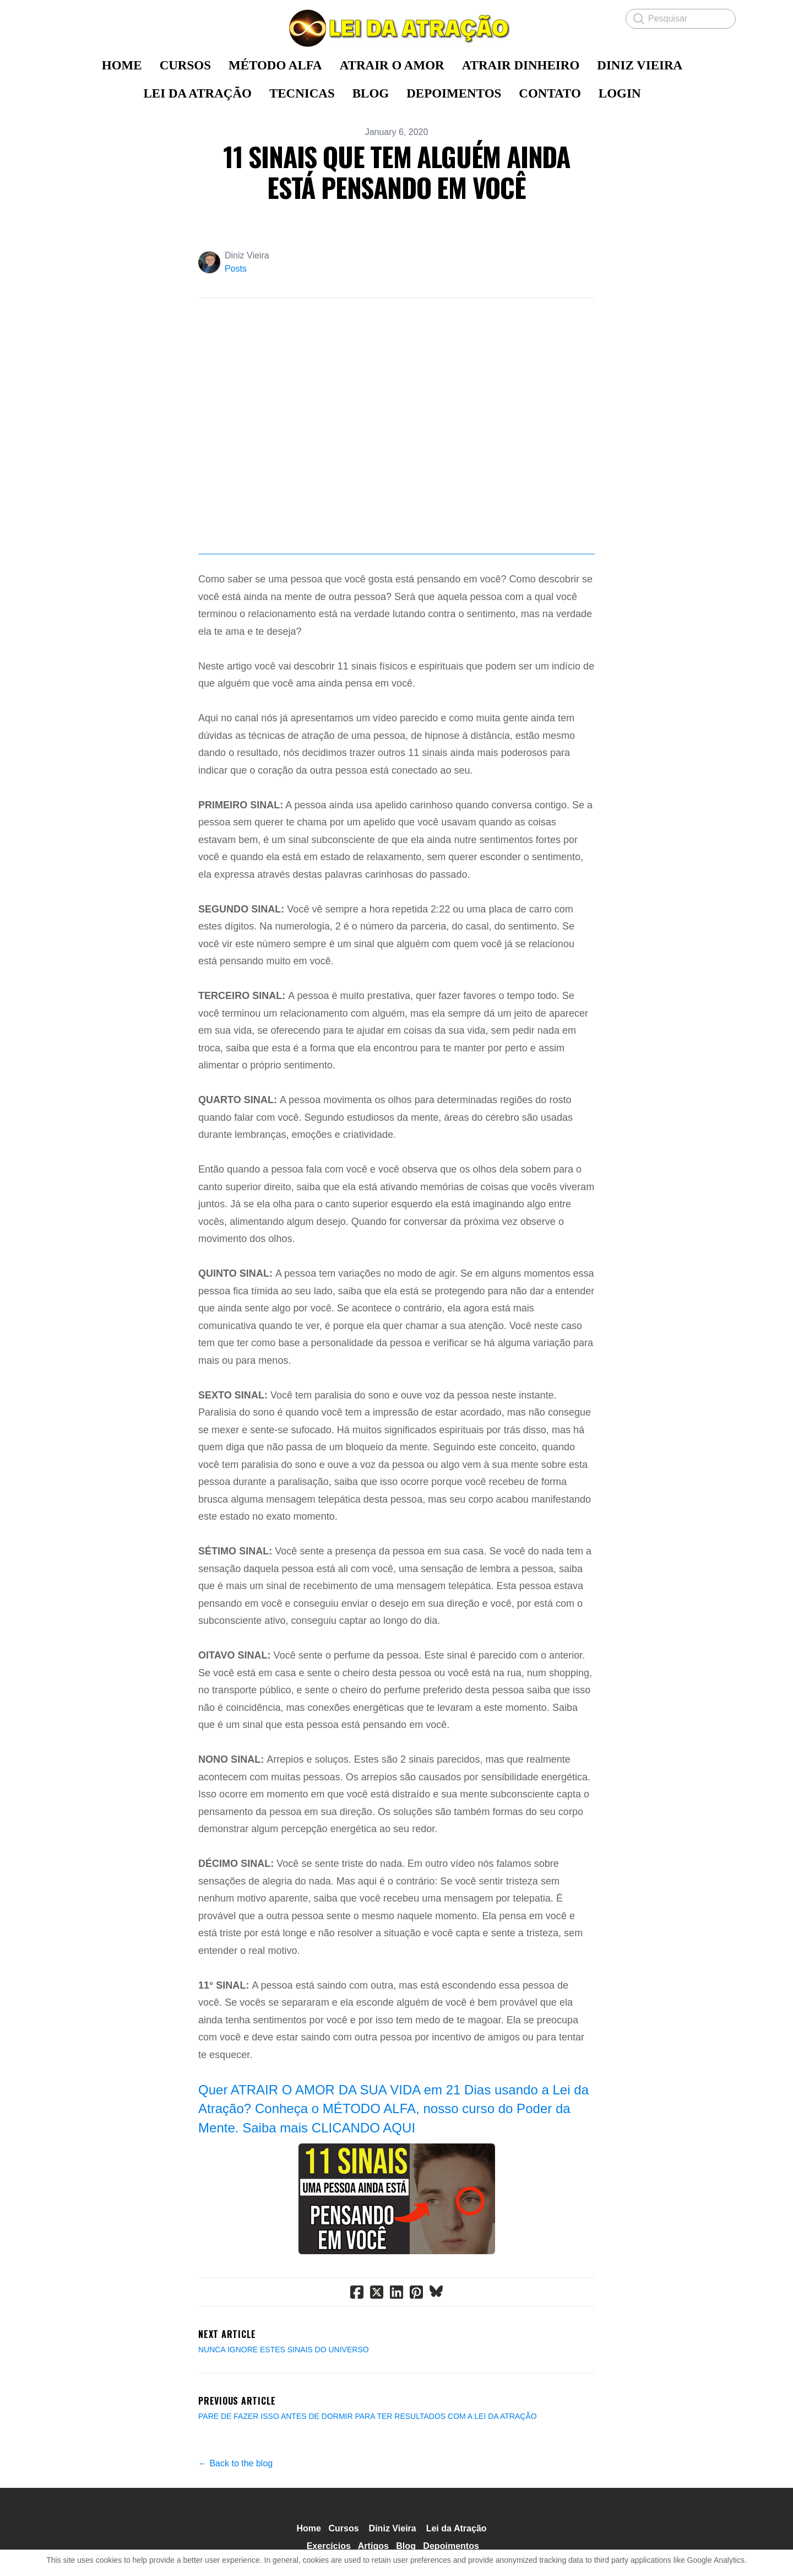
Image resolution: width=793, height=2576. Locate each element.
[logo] (396, 28)
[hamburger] (66, 17)
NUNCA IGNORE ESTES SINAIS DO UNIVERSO (283, 2349)
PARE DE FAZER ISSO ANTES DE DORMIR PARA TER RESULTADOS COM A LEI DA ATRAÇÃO (367, 2416)
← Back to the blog (235, 2463)
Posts (236, 268)
